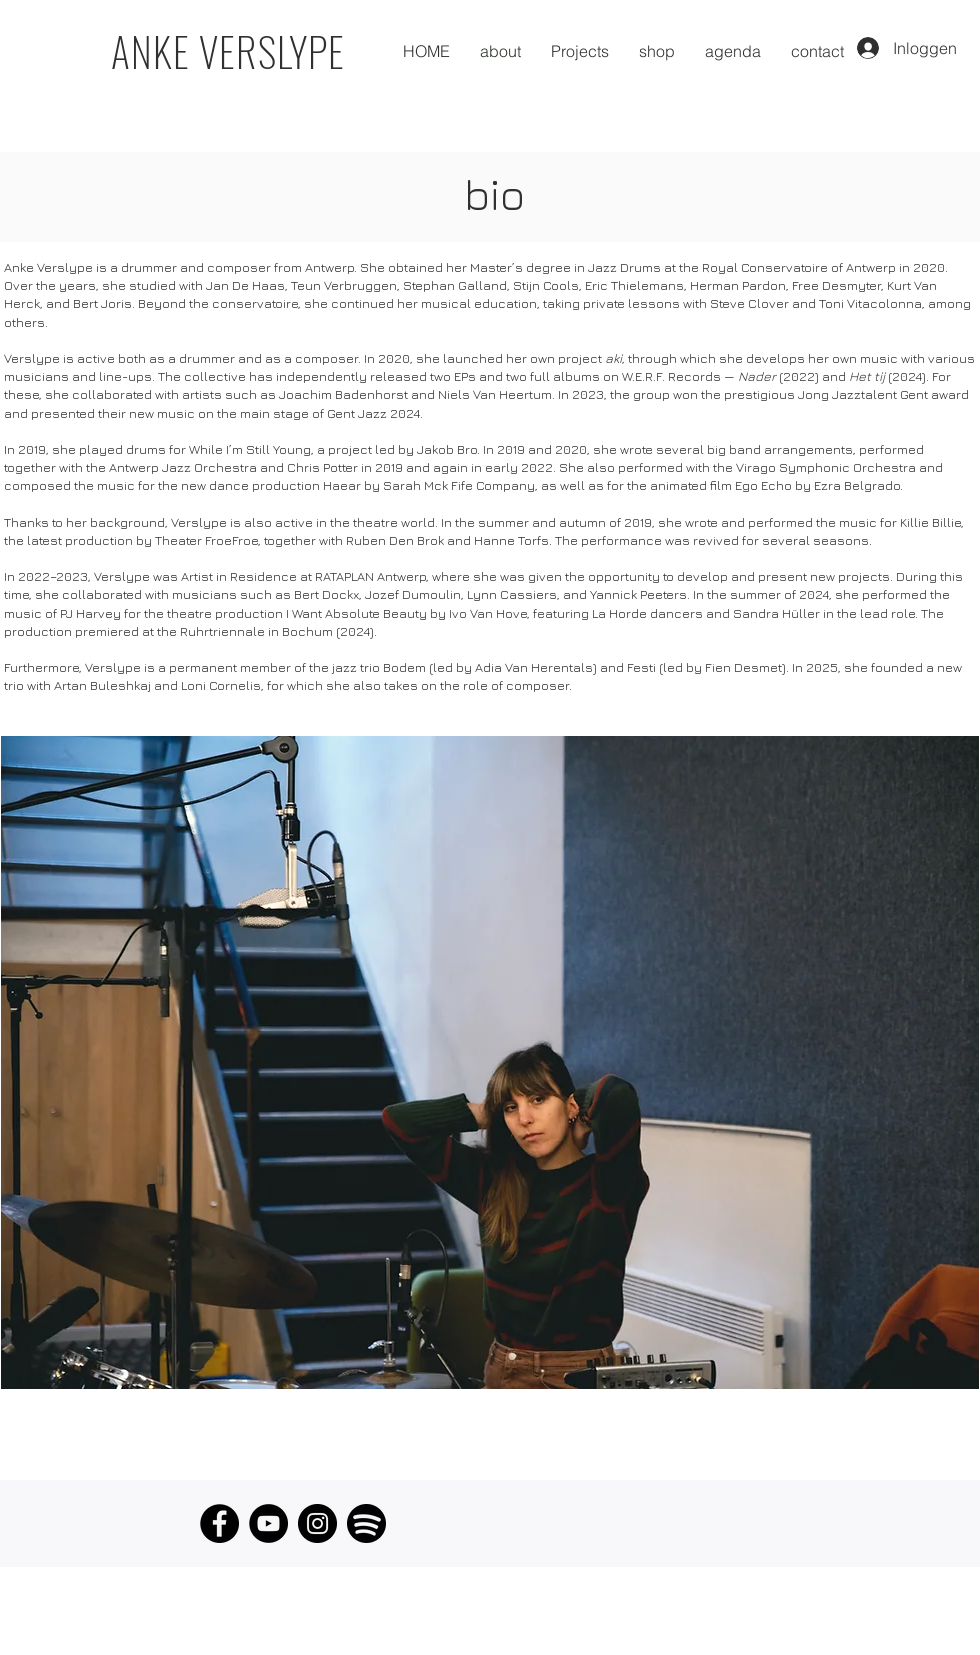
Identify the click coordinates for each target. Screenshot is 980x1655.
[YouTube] (268, 1523)
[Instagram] (317, 1523)
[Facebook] (219, 1523)
